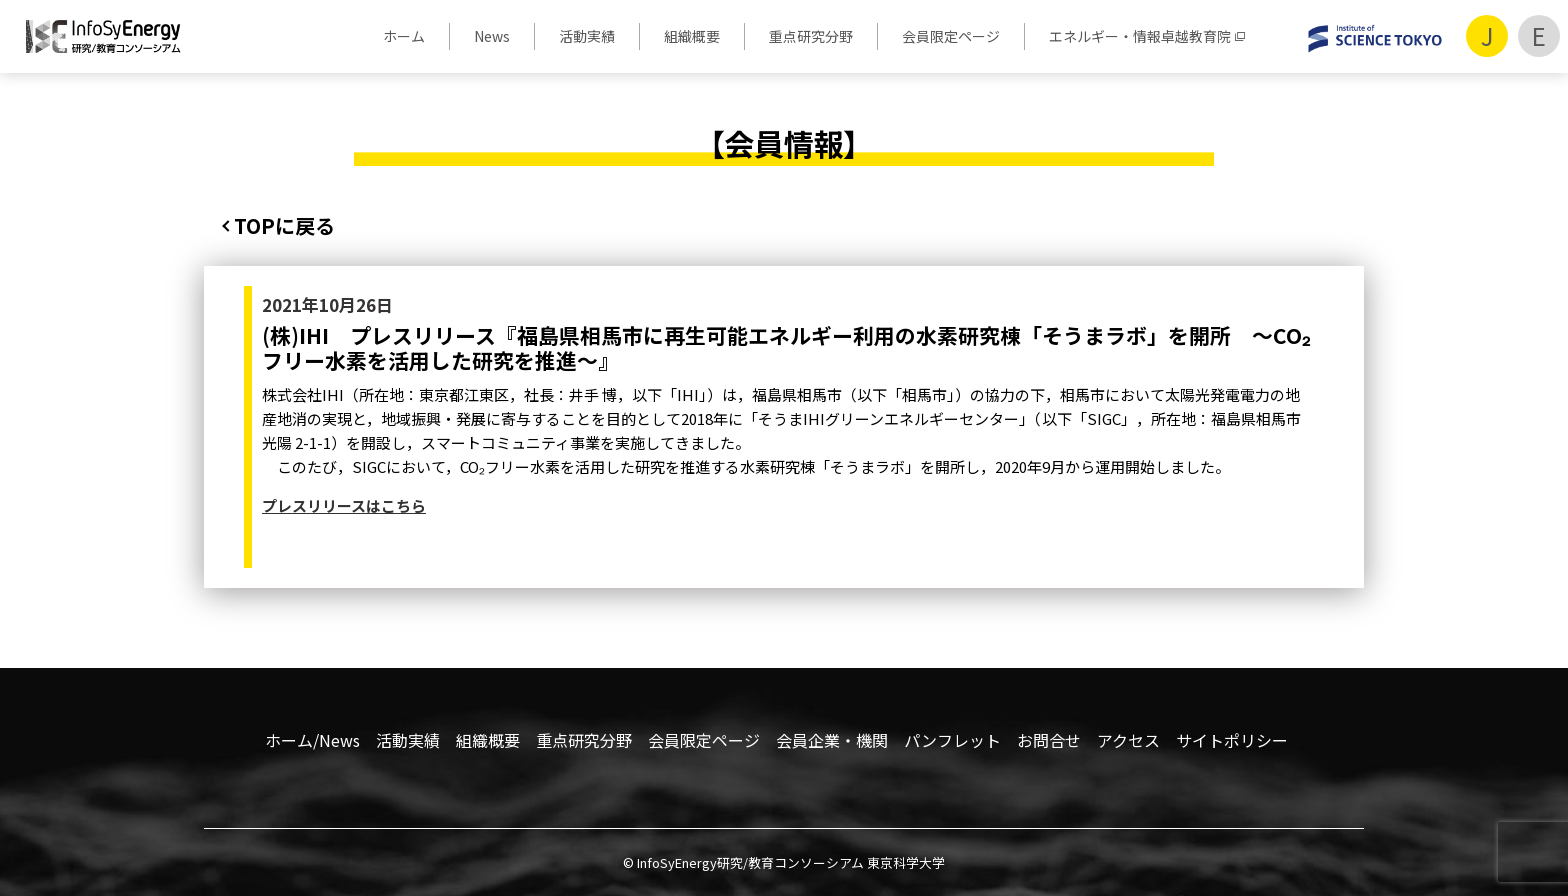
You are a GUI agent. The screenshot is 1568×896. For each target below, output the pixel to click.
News (492, 36)
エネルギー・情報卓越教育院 (1140, 36)
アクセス (1128, 740)
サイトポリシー (1232, 740)
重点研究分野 (811, 36)
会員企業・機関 (832, 740)
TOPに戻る (284, 225)
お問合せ (1049, 740)
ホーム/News (312, 740)
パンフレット (952, 740)
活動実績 (587, 36)
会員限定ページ (951, 36)
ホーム (404, 36)
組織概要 (692, 36)
